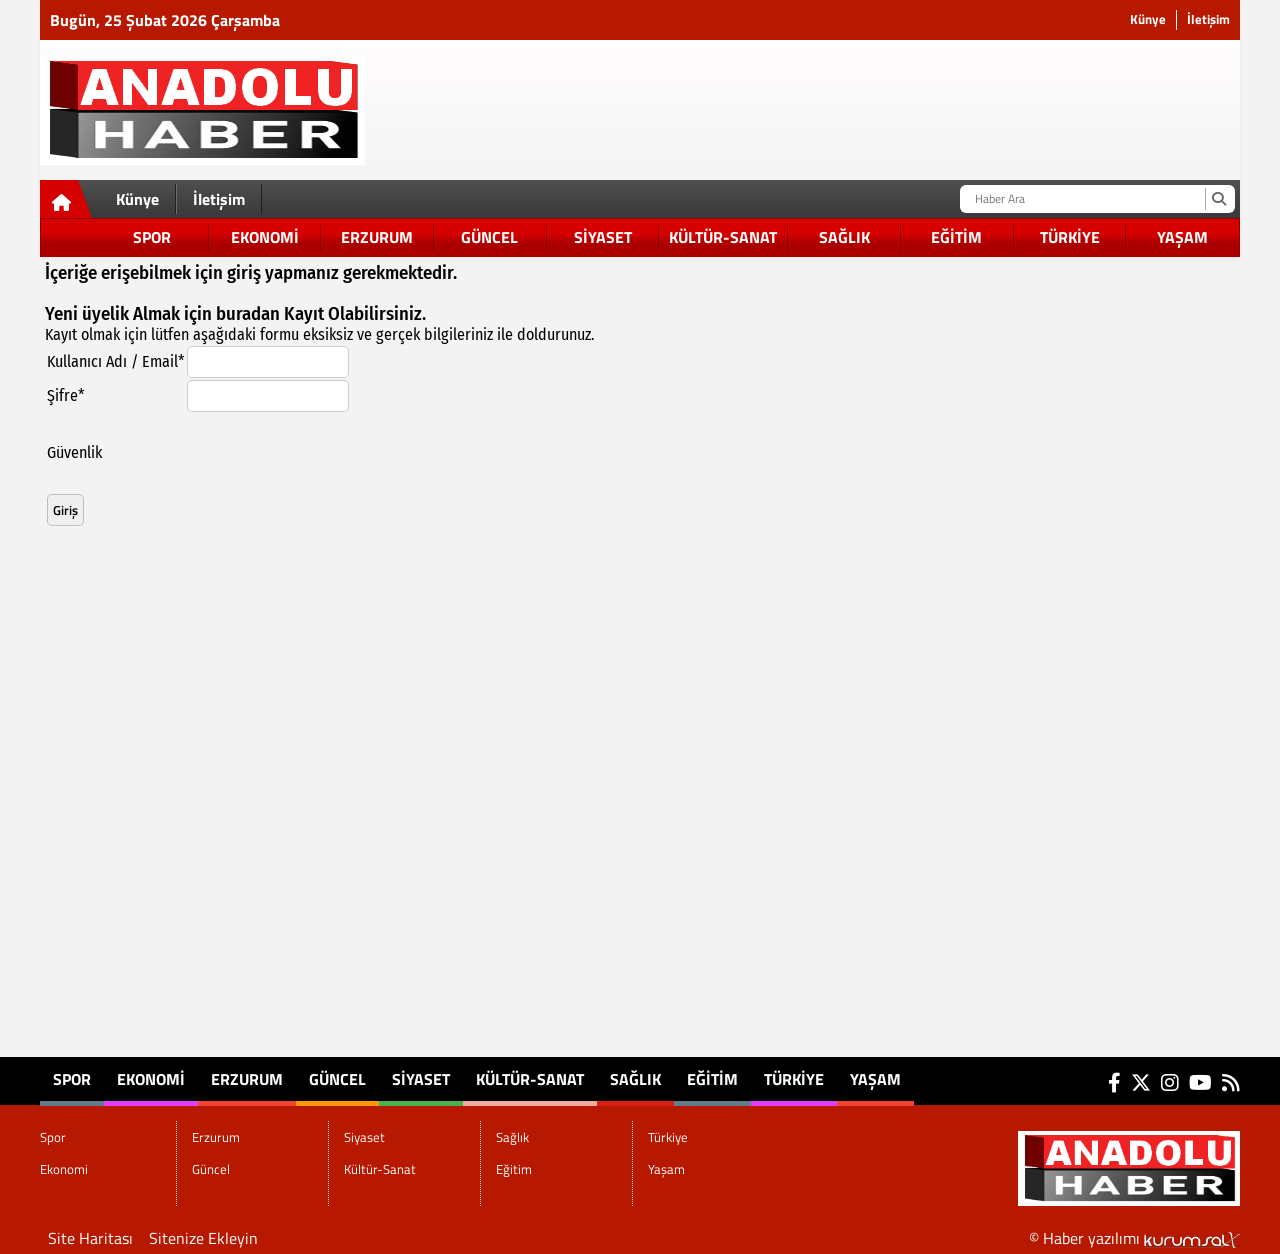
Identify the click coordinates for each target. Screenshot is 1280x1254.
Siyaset (603, 237)
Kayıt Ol (314, 314)
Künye (1148, 19)
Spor (152, 237)
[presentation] (339, 453)
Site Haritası (90, 1238)
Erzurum (377, 237)
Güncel (489, 237)
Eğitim (956, 237)
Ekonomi (265, 237)
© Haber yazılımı (1134, 1238)
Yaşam (1182, 237)
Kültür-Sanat (723, 237)
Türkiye (1070, 237)
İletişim (1208, 19)
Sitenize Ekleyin (203, 1238)
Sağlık (844, 237)
